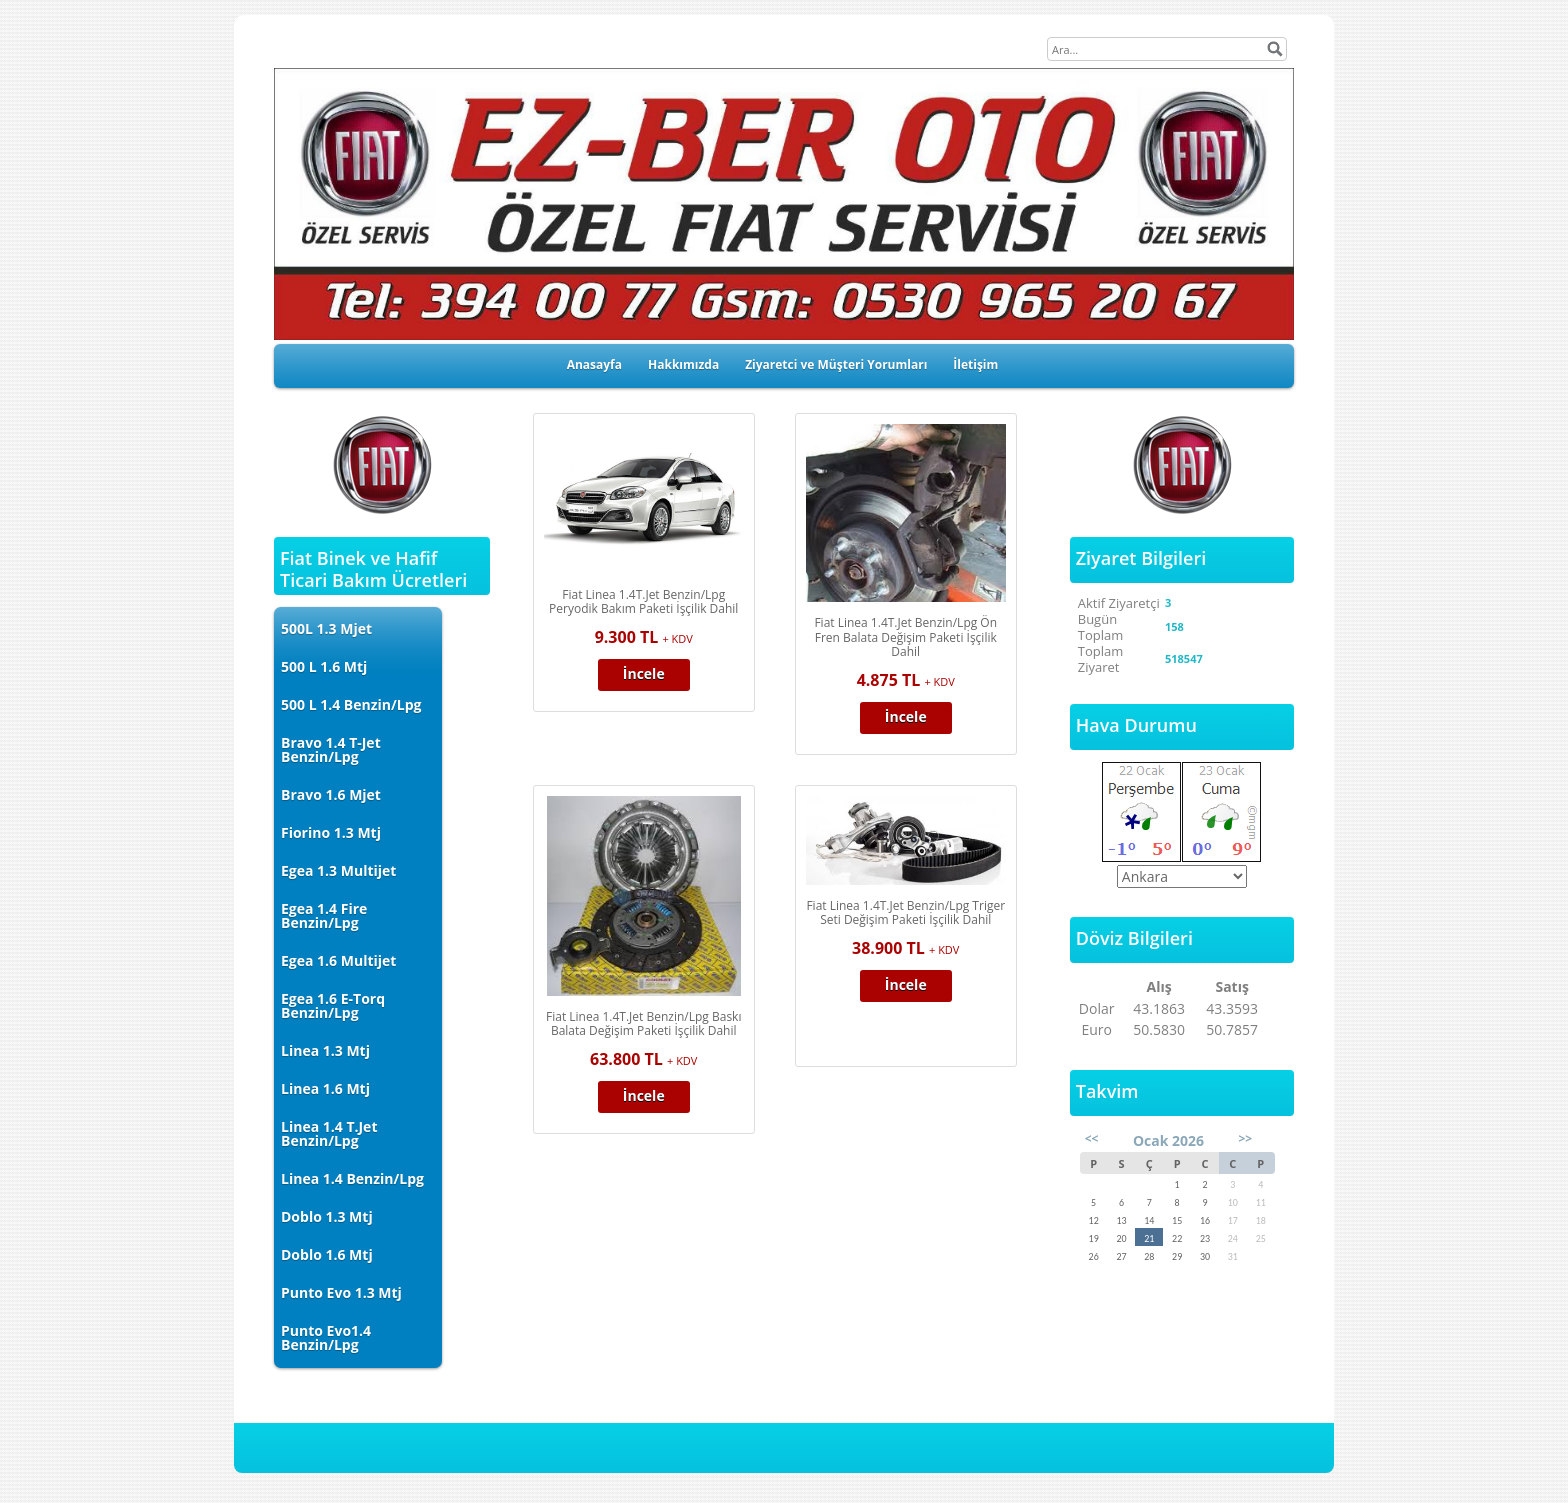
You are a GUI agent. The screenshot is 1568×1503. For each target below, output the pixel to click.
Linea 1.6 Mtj (325, 1088)
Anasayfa (594, 364)
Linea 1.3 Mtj (325, 1050)
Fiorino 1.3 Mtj (331, 832)
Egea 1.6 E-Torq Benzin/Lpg (333, 1005)
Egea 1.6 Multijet (338, 960)
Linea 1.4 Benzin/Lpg (352, 1178)
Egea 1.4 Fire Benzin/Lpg (324, 915)
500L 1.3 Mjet (326, 628)
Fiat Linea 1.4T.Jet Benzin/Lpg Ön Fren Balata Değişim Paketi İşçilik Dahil (905, 637)
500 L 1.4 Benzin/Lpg (351, 704)
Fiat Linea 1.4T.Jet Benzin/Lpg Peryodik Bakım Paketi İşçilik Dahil (643, 602)
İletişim (975, 364)
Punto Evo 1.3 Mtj (341, 1292)
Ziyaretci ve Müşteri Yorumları (836, 364)
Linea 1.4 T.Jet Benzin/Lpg (329, 1133)
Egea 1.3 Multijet (338, 870)
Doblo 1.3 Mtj (327, 1216)
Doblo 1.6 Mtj (327, 1254)
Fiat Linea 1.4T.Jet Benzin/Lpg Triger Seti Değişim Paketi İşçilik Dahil (905, 913)
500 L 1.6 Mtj (324, 666)
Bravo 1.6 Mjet (331, 794)
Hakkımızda (683, 364)
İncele (644, 673)
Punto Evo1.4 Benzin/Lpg (326, 1337)
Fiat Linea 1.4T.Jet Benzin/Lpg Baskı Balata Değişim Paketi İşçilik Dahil (643, 1024)
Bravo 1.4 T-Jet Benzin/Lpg (331, 749)
